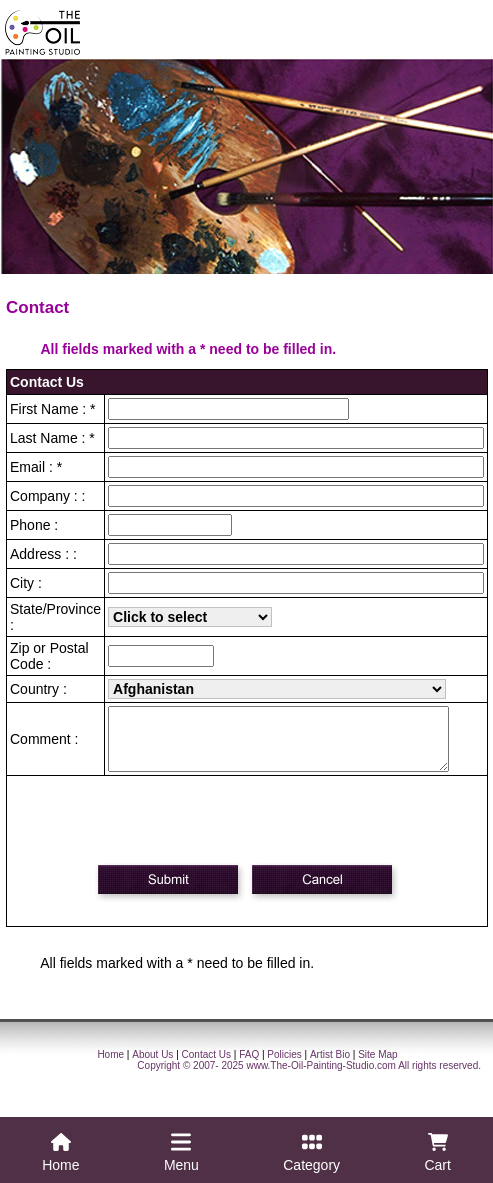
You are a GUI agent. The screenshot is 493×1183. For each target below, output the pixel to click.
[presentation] (250, 832)
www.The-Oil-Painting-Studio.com (321, 1077)
